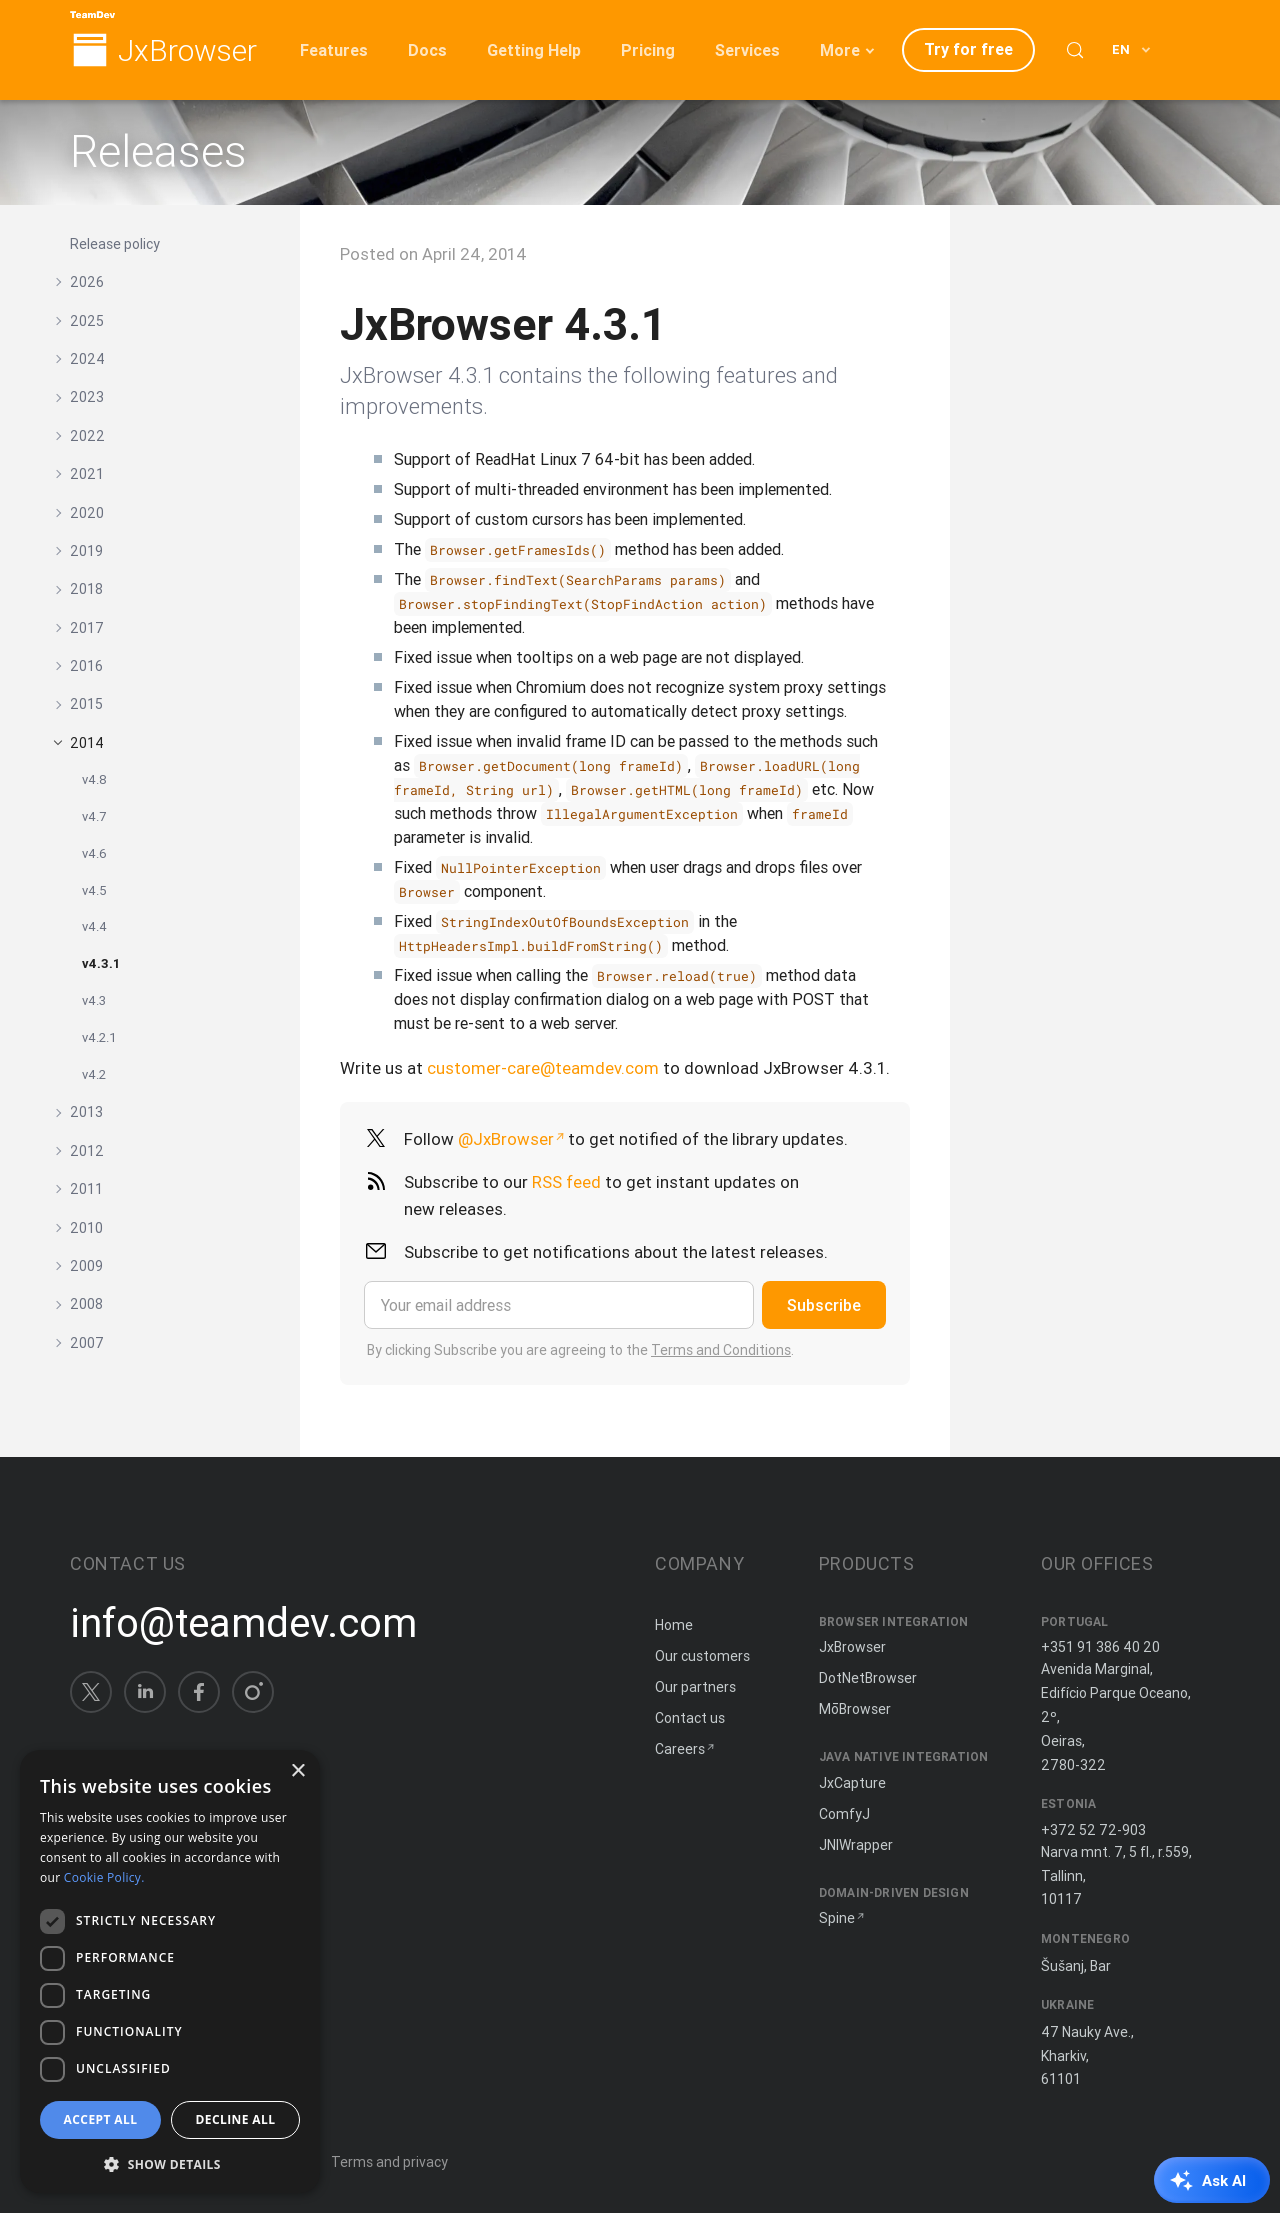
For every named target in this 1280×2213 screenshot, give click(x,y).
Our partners (695, 1687)
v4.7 (94, 816)
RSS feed (566, 1182)
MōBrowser (855, 1709)
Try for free (968, 49)
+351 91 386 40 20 (1100, 1647)
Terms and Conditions (721, 1350)
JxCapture (852, 1783)
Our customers (702, 1656)
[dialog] (170, 1971)
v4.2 (94, 1074)
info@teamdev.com (243, 1623)
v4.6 (94, 853)
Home (674, 1625)
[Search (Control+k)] (1075, 50)
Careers (680, 1749)
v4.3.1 (101, 963)
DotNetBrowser (868, 1678)
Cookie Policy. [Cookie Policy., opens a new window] (104, 1877)
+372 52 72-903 (1093, 1830)
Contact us (690, 1718)
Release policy (115, 244)
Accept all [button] (101, 2119)
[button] (170, 2162)
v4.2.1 (99, 1037)
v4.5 (94, 890)
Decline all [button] (236, 2119)
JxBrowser (187, 51)
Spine (837, 1918)
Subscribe (824, 1305)
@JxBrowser (506, 1139)
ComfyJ (844, 1814)
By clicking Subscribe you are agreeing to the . (580, 1350)
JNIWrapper (856, 1845)
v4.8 (94, 779)
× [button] (297, 1771)
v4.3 (94, 1000)
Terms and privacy (389, 2162)
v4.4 (94, 926)
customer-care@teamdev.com (543, 1068)
